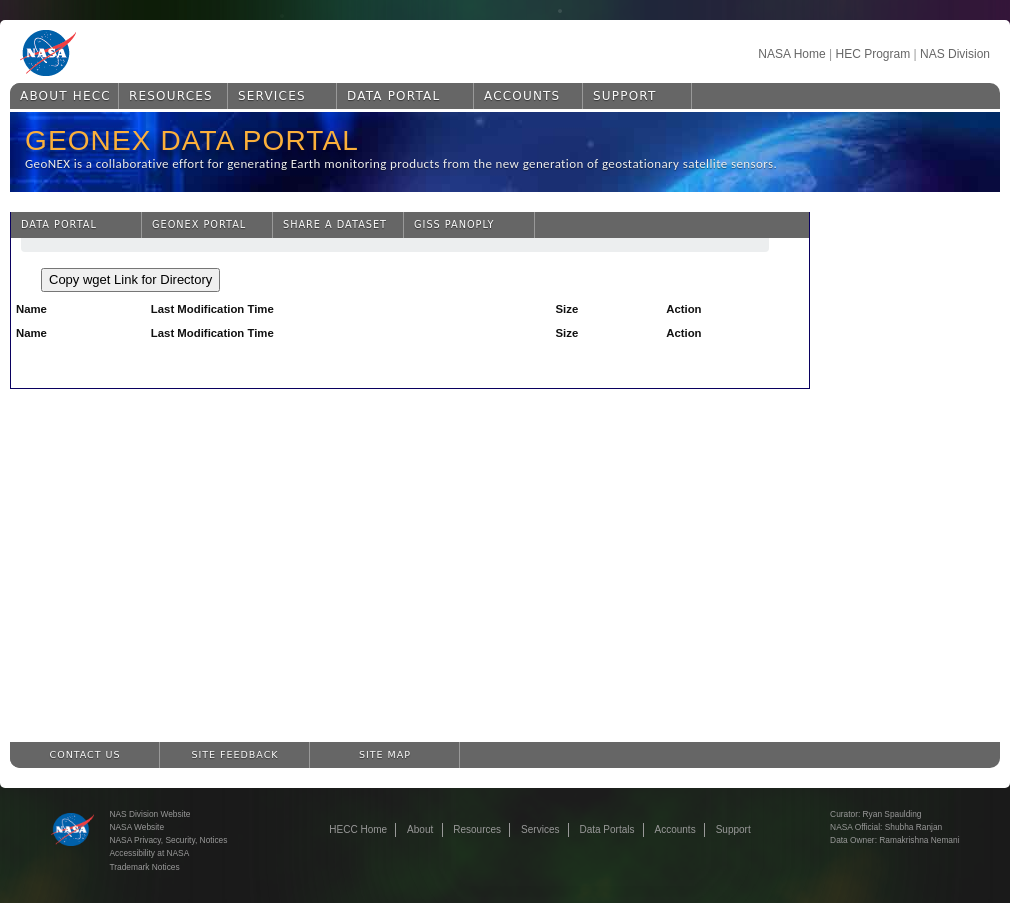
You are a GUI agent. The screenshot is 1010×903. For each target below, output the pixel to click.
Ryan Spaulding (892, 814)
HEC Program (872, 54)
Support (624, 96)
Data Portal (393, 96)
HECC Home (358, 829)
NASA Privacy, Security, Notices (169, 840)
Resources (171, 96)
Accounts (522, 96)
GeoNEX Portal (199, 224)
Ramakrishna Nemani (919, 840)
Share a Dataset (335, 224)
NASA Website (137, 827)
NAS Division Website (150, 814)
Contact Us (85, 754)
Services (272, 96)
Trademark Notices (145, 867)
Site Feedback (235, 754)
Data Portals (606, 829)
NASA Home (791, 54)
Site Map (385, 754)
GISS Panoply (454, 224)
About (420, 829)
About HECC (65, 96)
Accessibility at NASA (150, 853)
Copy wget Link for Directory (130, 279)
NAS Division (955, 54)
